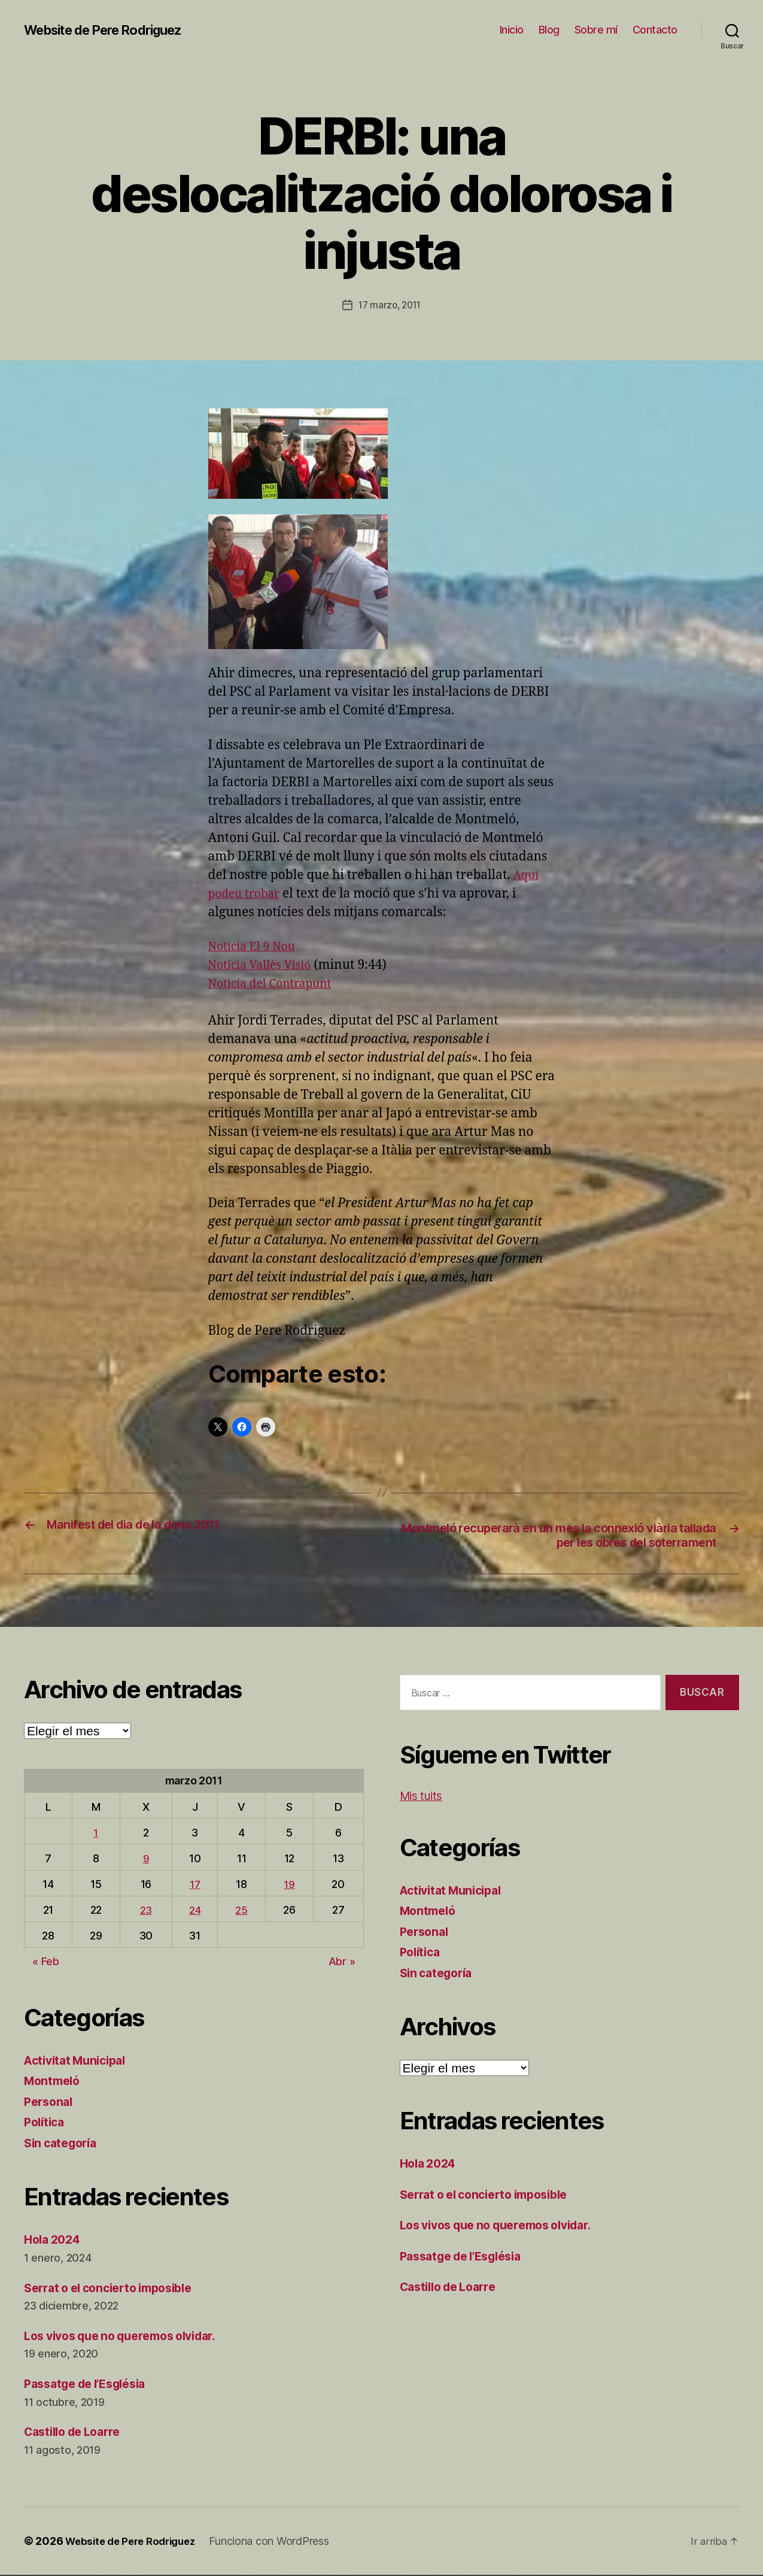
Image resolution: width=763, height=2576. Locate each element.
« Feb (45, 1962)
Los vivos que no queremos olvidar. (130, 2336)
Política (46, 2123)
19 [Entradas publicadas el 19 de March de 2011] (289, 1885)
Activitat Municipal (79, 2061)
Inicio (512, 29)
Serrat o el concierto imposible (116, 2288)
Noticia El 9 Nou (255, 946)
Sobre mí (596, 29)
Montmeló (54, 2082)
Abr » (342, 1962)
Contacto (655, 29)
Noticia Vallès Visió (264, 964)
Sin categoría (64, 2143)
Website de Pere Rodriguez (113, 30)
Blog (549, 29)
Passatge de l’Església (91, 2385)
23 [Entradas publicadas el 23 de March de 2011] (145, 1911)
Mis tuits (424, 1796)
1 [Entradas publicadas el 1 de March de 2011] (95, 1834)
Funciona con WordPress (279, 2542)
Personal (50, 2102)
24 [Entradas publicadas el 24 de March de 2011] (194, 1911)
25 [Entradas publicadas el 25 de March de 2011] (242, 1911)
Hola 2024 (55, 2240)
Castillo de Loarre (77, 2433)
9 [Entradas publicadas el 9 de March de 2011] (145, 1859)
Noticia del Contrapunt (275, 983)
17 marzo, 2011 (389, 305)
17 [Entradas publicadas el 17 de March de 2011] (194, 1885)
